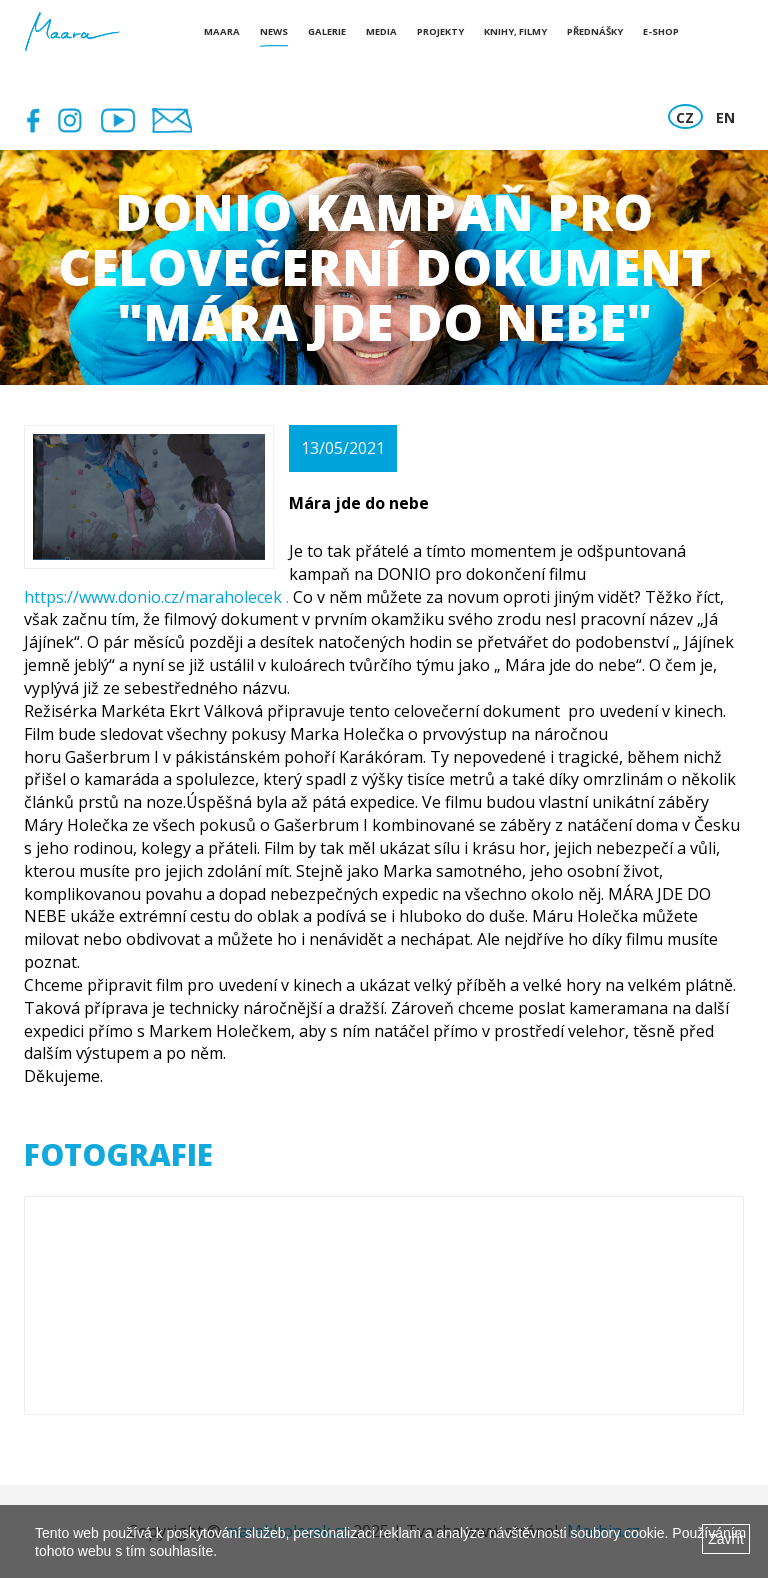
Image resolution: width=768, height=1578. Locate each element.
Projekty (440, 31)
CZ (685, 117)
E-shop (661, 31)
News (274, 31)
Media (381, 31)
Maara (222, 31)
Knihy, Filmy (515, 31)
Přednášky (595, 31)
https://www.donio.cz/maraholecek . (158, 597)
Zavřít (726, 1539)
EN (725, 117)
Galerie (327, 31)
